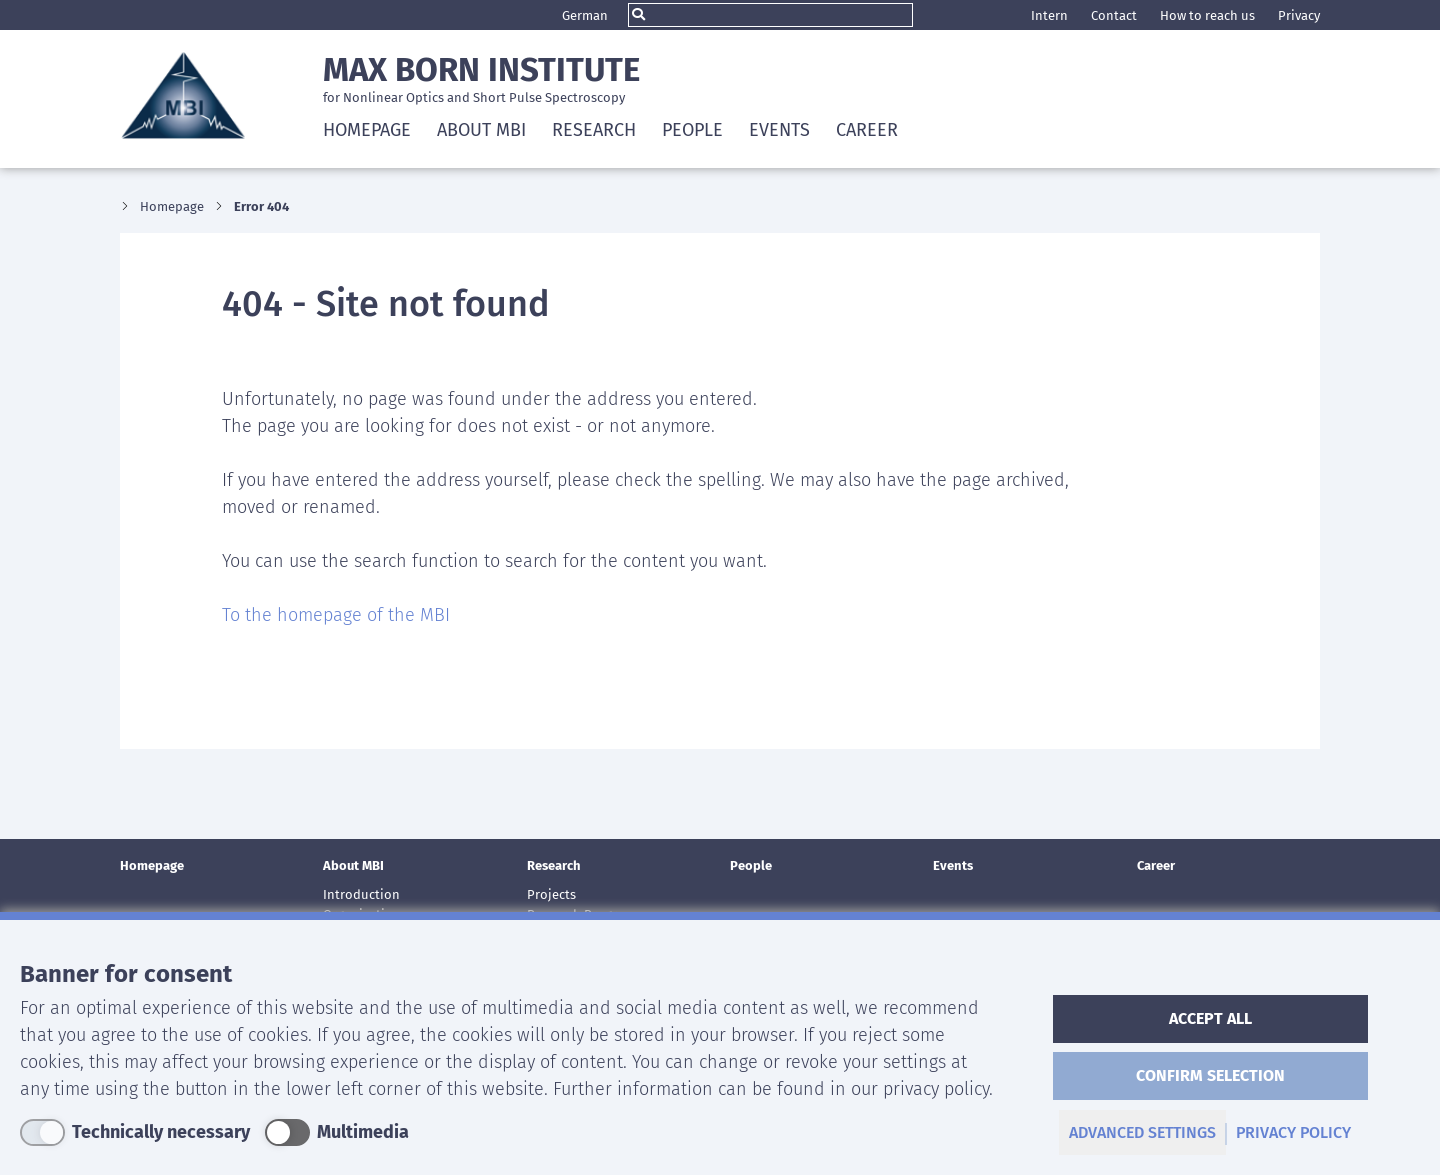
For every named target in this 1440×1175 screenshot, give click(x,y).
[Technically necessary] (135, 1132)
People (692, 130)
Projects (551, 894)
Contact (1114, 15)
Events (779, 130)
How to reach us (1207, 15)
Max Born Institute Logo (182, 95)
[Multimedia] (337, 1132)
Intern (1049, 15)
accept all (1210, 1018)
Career (867, 130)
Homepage (367, 130)
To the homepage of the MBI (336, 615)
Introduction (361, 894)
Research (554, 865)
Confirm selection (1210, 1075)
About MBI (353, 865)
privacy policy (1293, 1132)
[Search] (770, 15)
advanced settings (1142, 1132)
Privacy (1299, 15)
